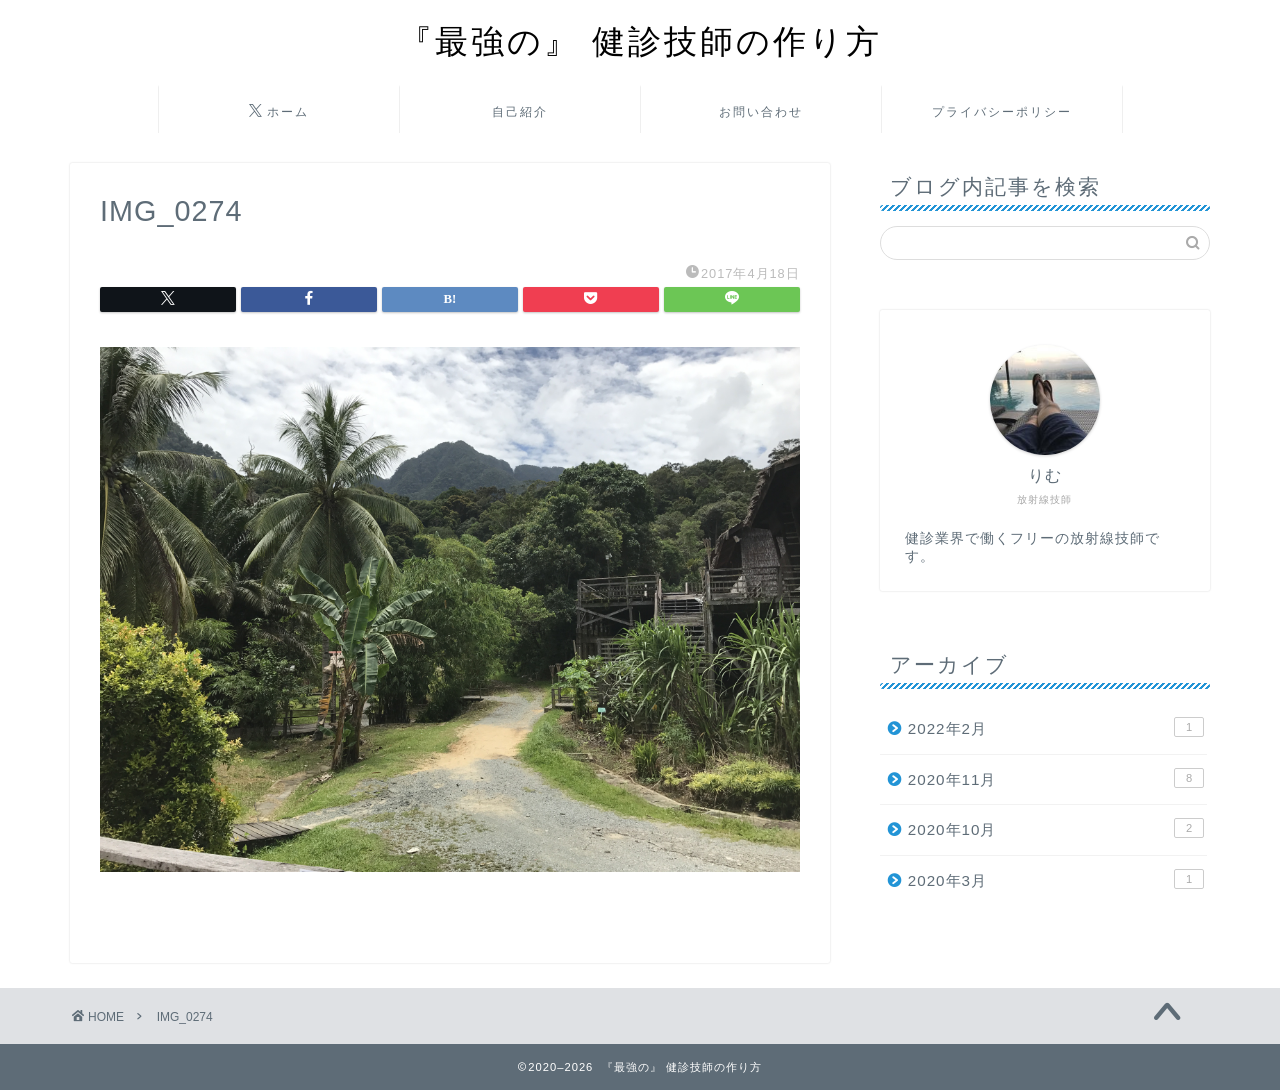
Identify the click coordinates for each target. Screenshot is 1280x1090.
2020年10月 (1056, 828)
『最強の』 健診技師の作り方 (640, 40)
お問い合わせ (761, 111)
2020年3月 (1056, 879)
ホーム (279, 112)
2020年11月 (1056, 778)
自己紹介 (520, 111)
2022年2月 (1056, 727)
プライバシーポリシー (1002, 111)
